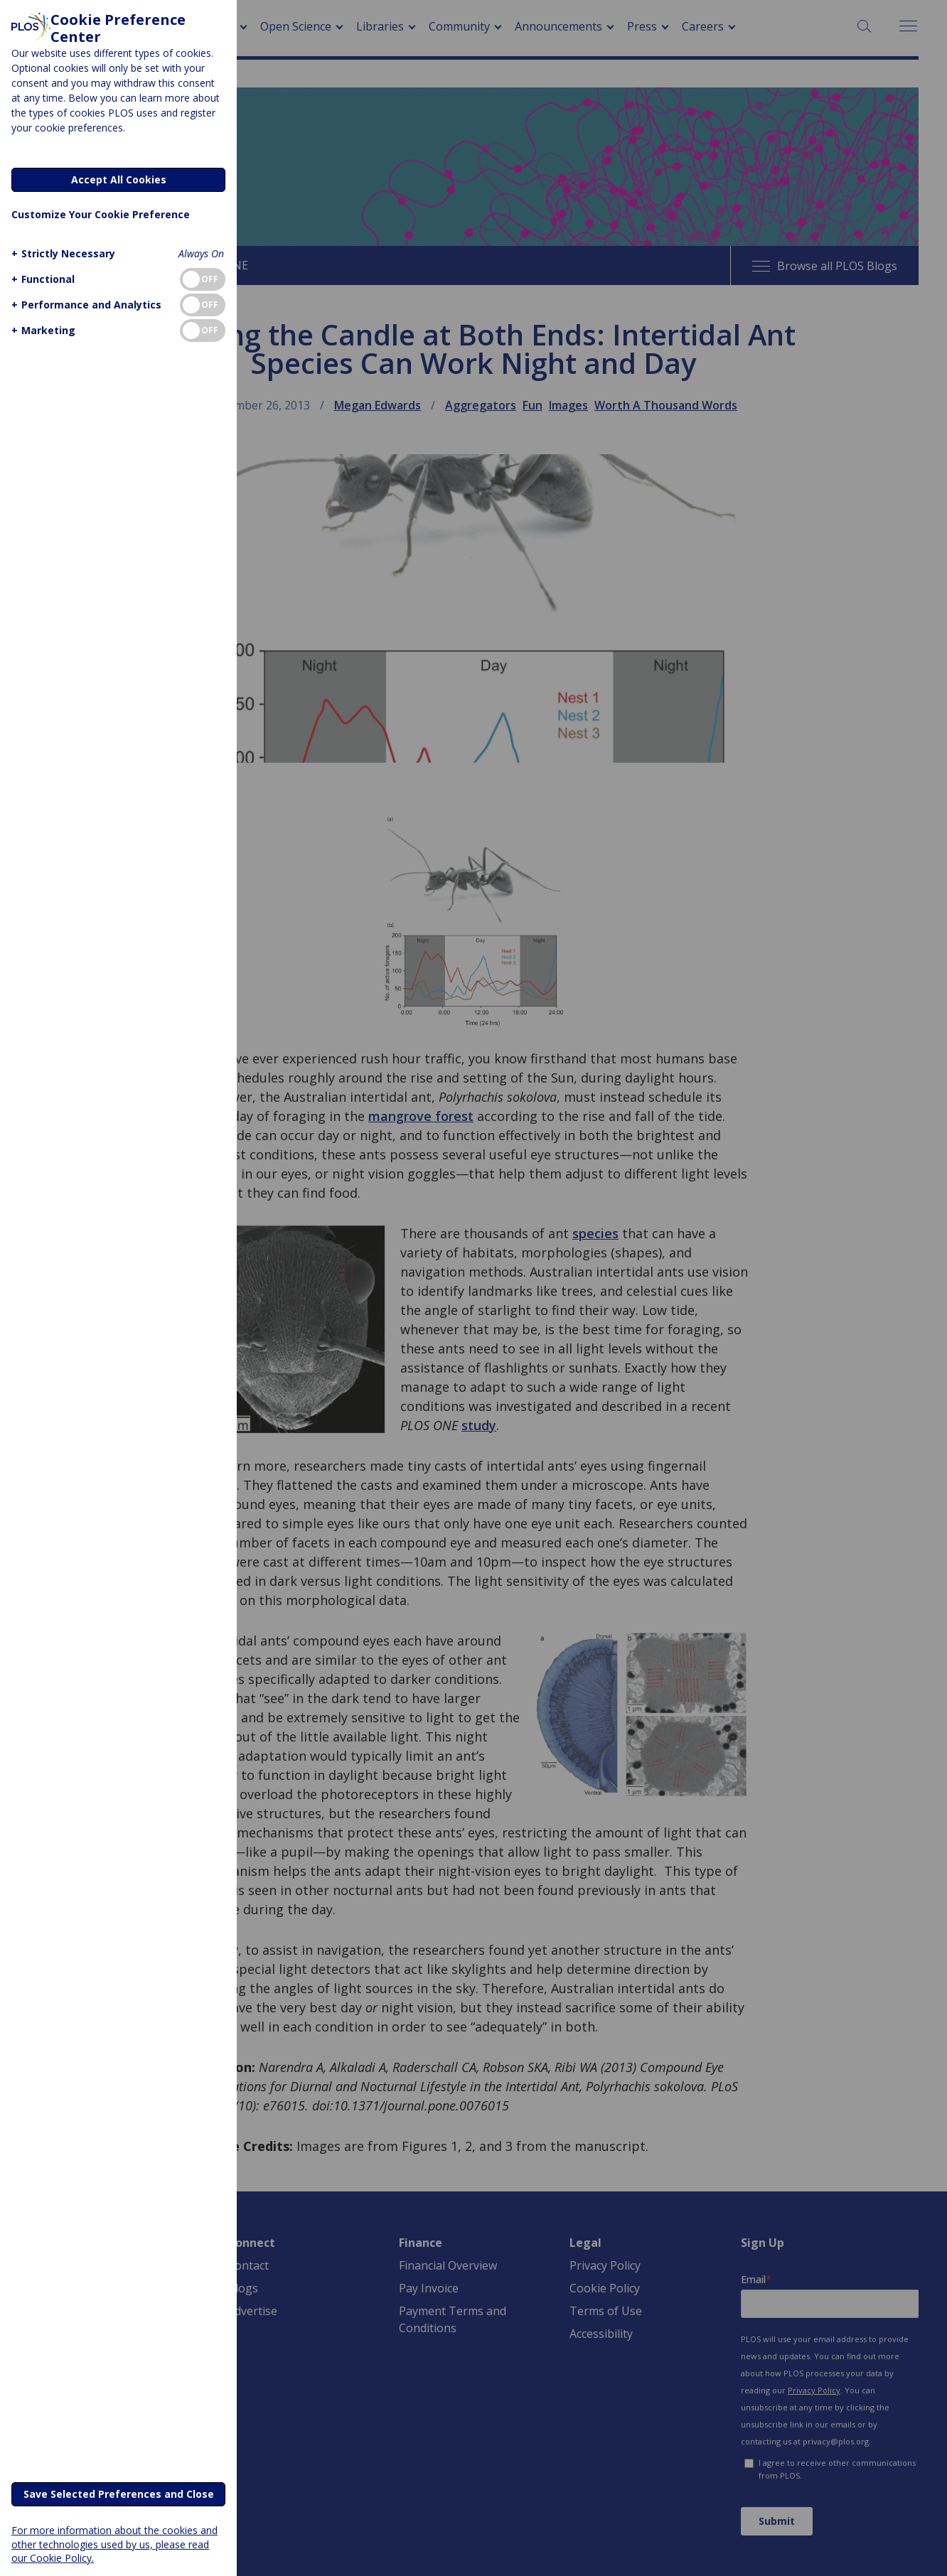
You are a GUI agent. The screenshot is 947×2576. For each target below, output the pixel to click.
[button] (61, 253)
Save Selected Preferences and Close (118, 2494)
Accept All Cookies (118, 179)
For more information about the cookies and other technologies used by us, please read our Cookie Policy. (114, 2543)
